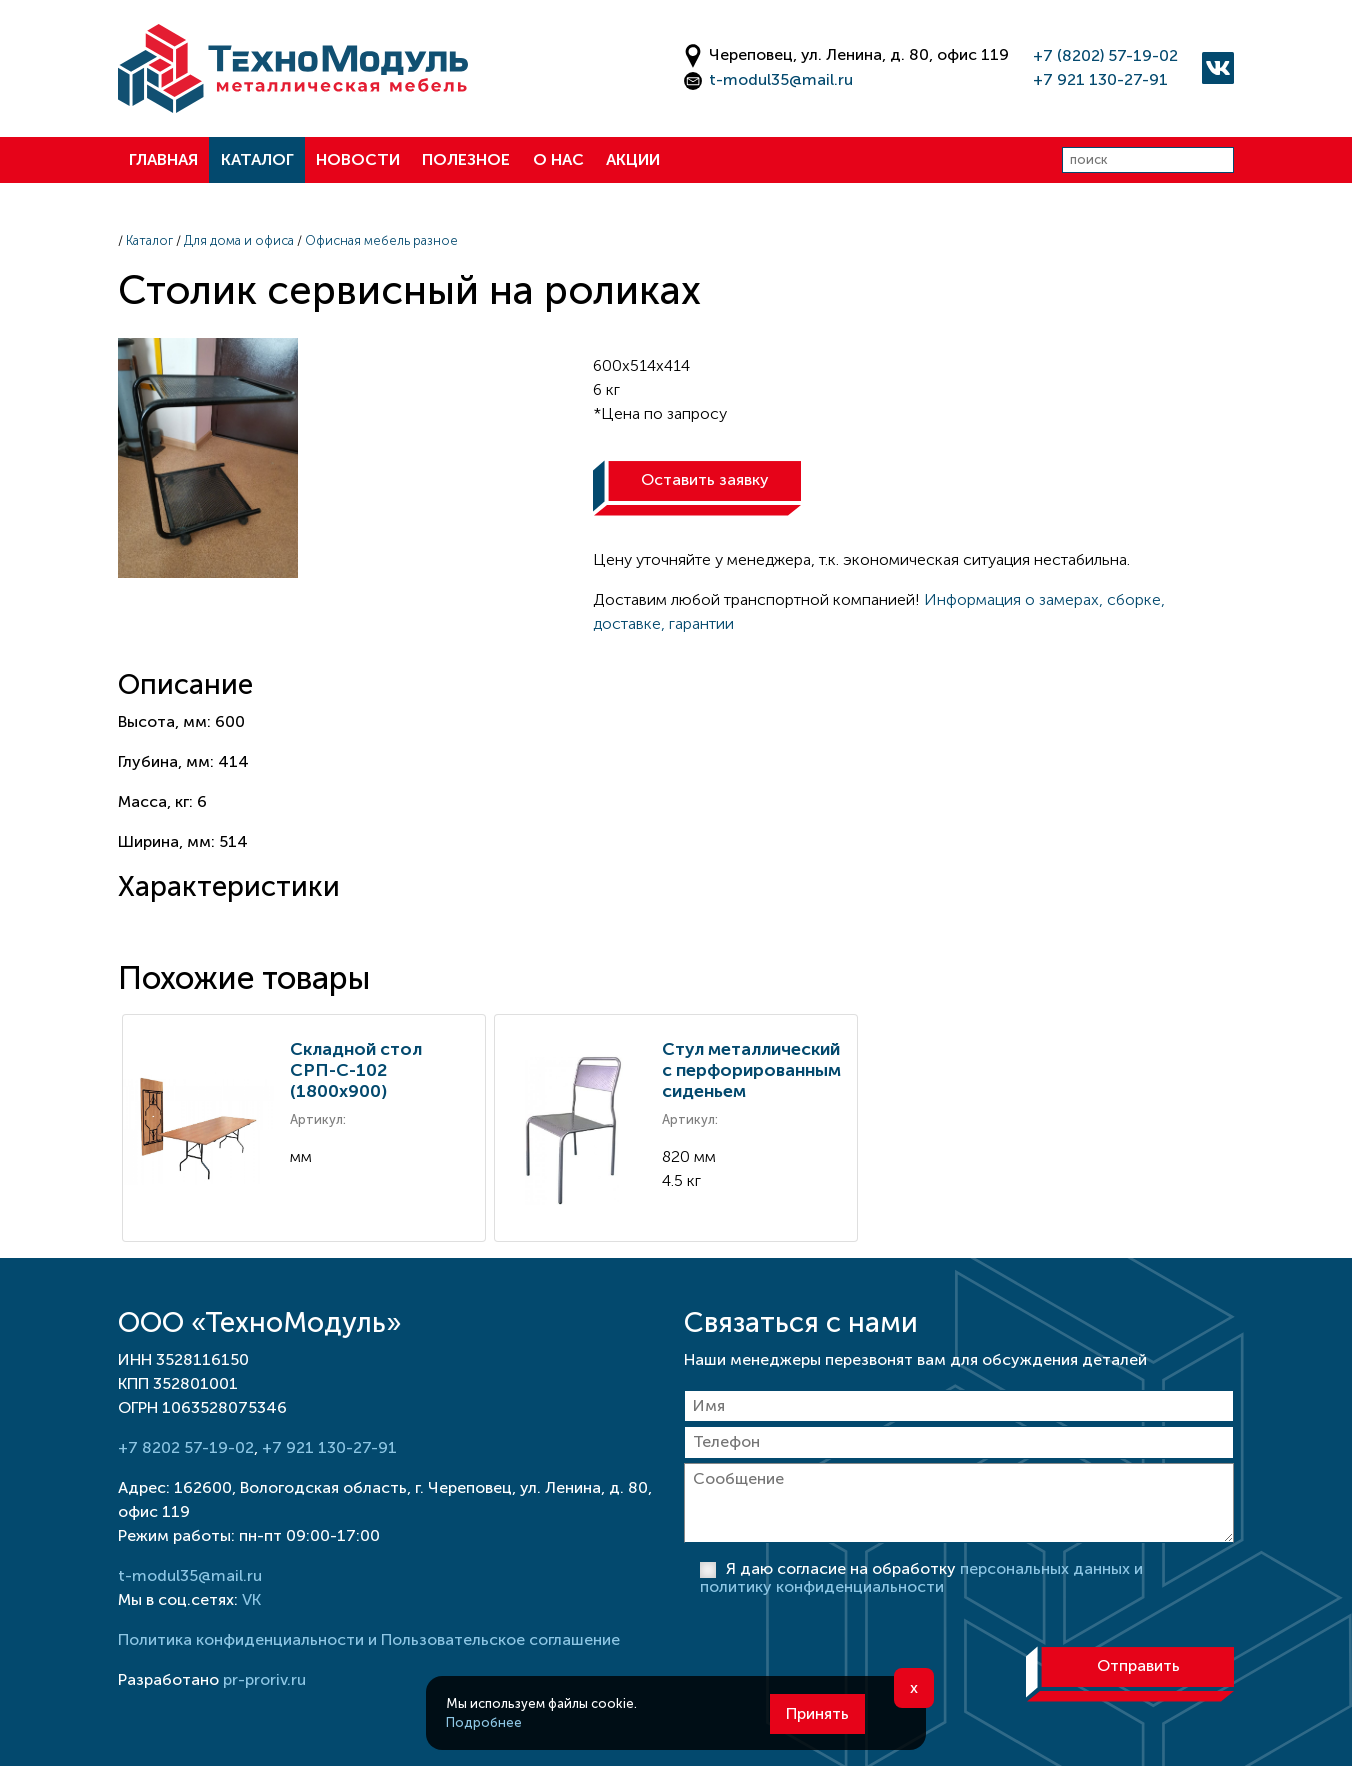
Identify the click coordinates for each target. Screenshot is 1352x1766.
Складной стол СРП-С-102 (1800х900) (356, 1070)
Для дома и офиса (239, 240)
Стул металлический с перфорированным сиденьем (751, 1070)
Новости (358, 159)
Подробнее (484, 1722)
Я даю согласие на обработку (921, 1577)
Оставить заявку (705, 479)
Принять (817, 1713)
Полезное (466, 159)
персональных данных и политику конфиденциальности (921, 1577)
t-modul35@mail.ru (781, 79)
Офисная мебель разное (381, 240)
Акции (633, 159)
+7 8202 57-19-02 (186, 1447)
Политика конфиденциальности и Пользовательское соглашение (369, 1639)
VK (251, 1599)
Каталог (257, 159)
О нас (558, 159)
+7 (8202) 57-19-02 (1105, 55)
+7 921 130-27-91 (1100, 79)
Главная (163, 159)
